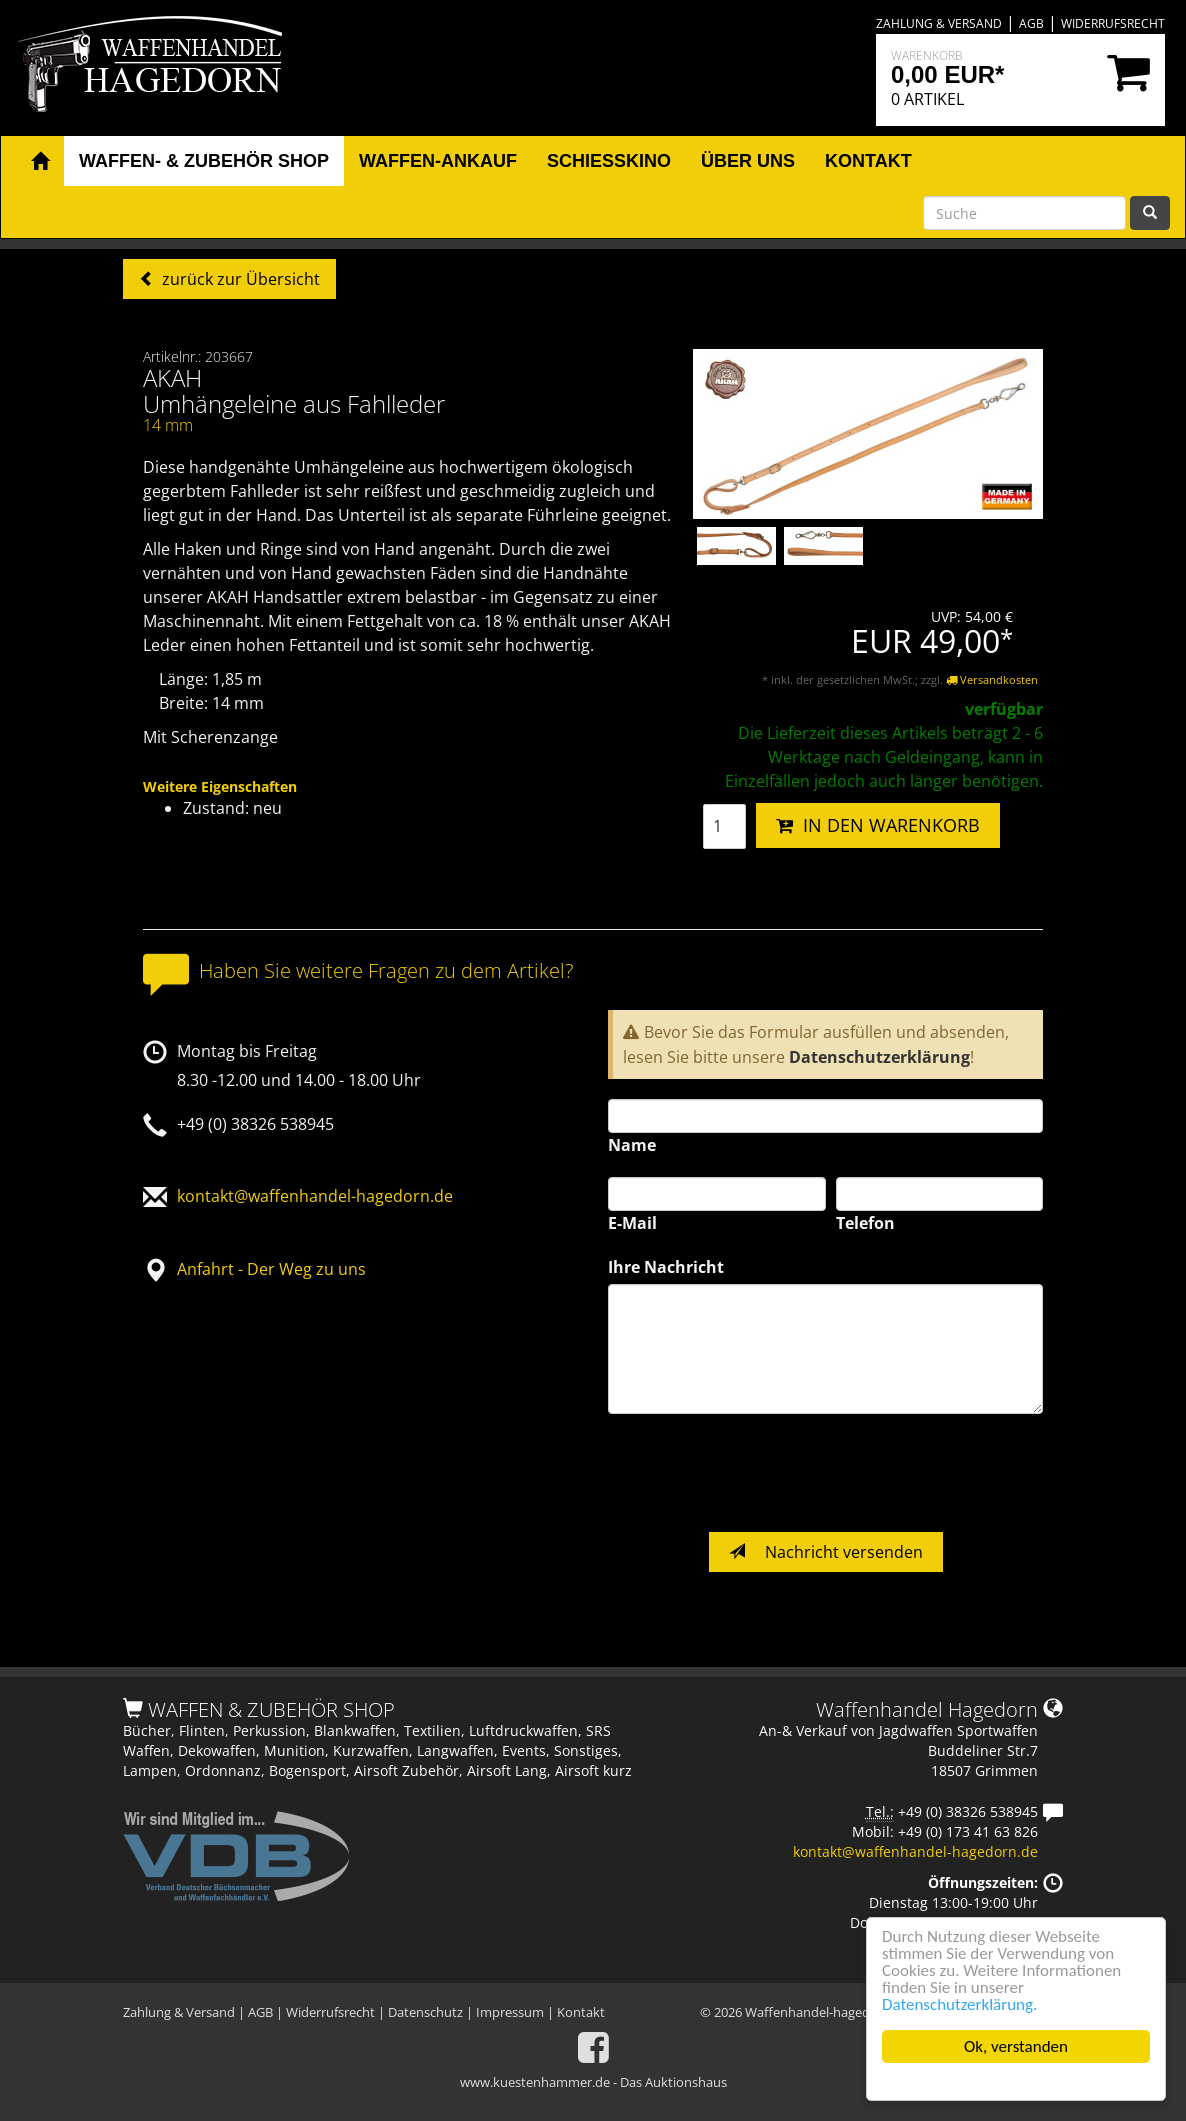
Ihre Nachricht (666, 1267)
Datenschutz (425, 2012)
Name (632, 1145)
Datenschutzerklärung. (959, 2004)
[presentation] (760, 1473)
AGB (1031, 23)
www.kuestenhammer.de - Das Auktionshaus (593, 2082)
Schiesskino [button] (609, 161)
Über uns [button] (748, 161)
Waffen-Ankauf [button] (438, 161)
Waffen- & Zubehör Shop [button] (204, 161)
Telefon (865, 1223)
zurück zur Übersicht (239, 279)
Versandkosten (992, 679)
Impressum (510, 2012)
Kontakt (581, 2012)
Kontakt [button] (868, 161)
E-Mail (632, 1223)
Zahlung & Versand (939, 23)
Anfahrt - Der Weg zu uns (271, 1269)
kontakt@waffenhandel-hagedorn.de (315, 1196)
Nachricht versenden (826, 1552)
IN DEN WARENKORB (878, 825)
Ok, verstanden (1016, 2046)
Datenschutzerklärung (879, 1057)
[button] (40, 162)
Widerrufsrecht (1113, 23)
